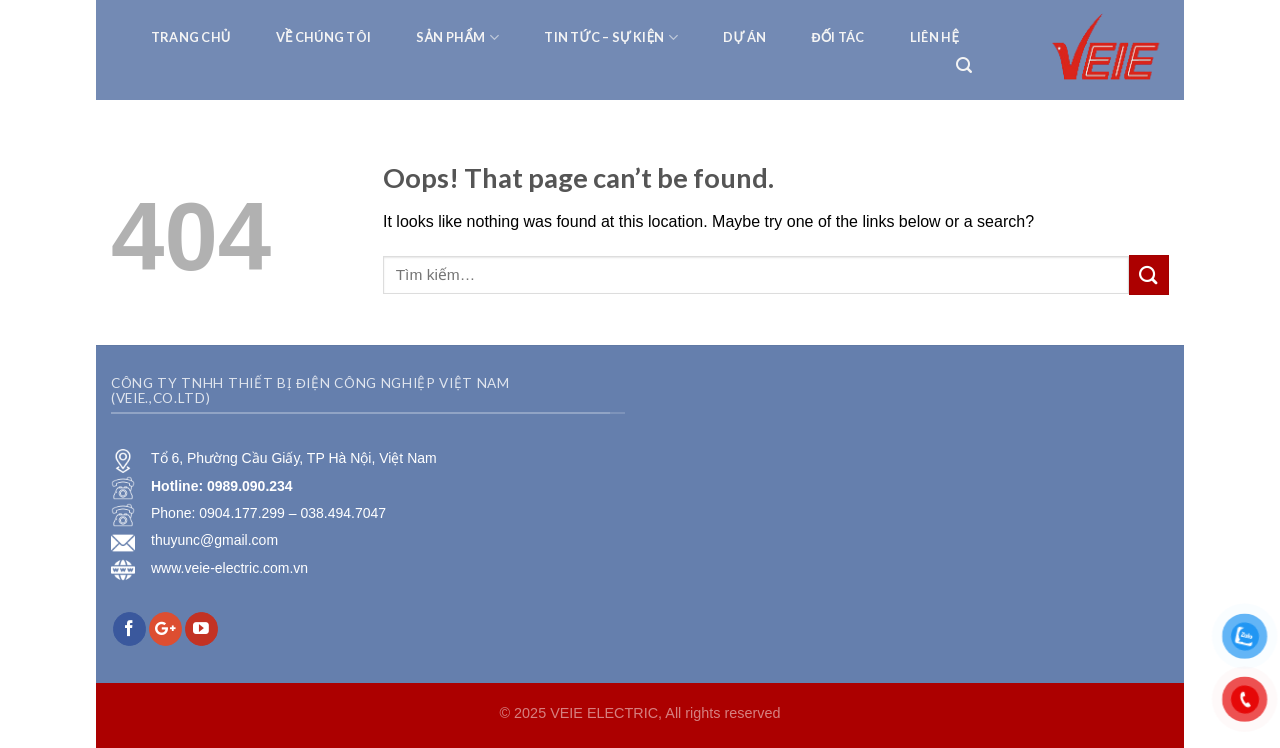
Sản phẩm (457, 37)
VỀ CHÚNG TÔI (323, 37)
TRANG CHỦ (191, 37)
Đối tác (837, 37)
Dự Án (744, 37)
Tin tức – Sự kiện (611, 37)
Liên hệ (934, 37)
